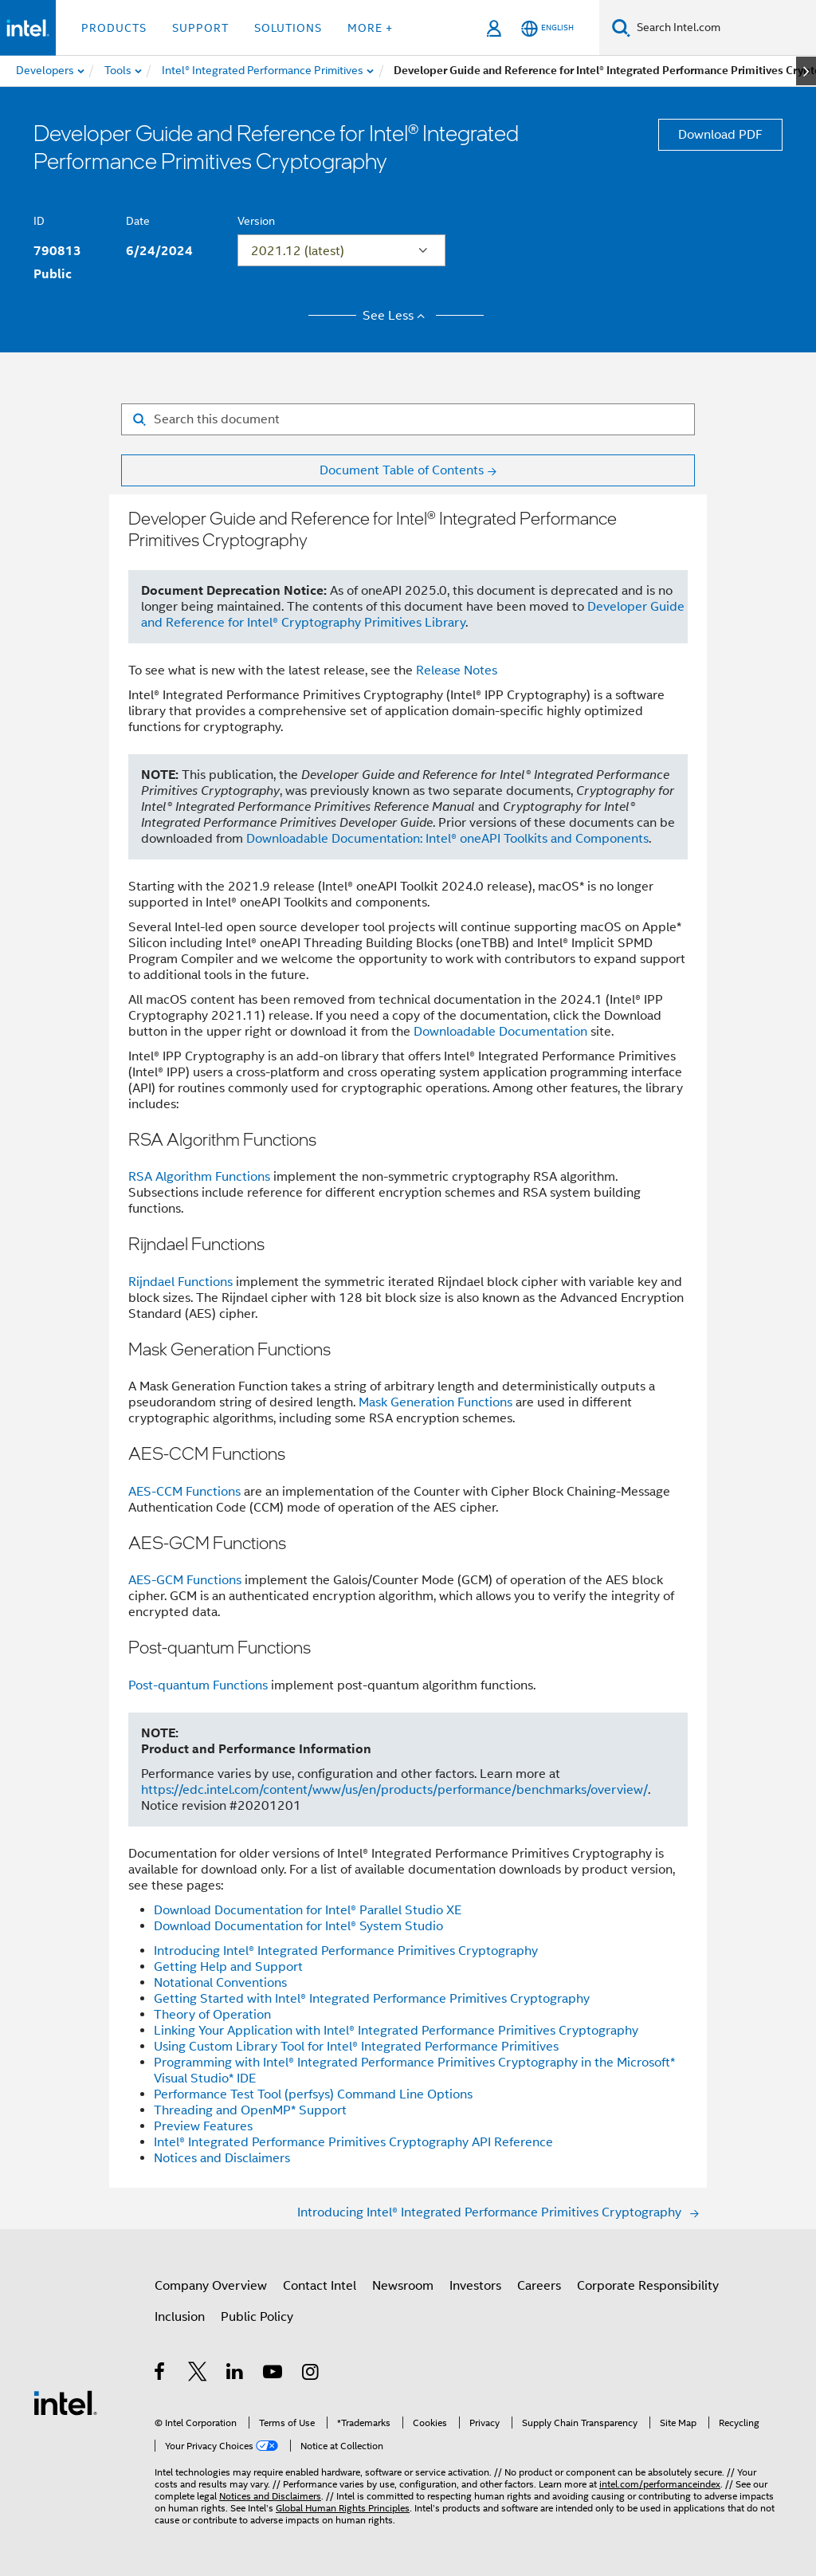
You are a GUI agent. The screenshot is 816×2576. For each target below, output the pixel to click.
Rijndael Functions (180, 1282)
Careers (539, 2286)
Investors (475, 2286)
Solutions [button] (288, 28)
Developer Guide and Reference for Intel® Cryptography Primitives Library (413, 615)
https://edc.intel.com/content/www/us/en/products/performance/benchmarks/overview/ (394, 1790)
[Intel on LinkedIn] (235, 2374)
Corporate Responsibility (648, 2286)
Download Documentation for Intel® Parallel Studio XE (307, 1910)
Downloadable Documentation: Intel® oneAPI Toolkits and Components (447, 839)
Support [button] (200, 28)
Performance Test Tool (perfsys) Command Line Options (313, 2094)
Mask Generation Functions (435, 1402)
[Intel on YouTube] (273, 2374)
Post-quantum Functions (198, 1685)
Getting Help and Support (228, 1967)
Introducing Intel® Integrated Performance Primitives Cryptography (346, 1951)
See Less (396, 316)
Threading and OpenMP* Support (250, 2110)
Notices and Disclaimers (222, 2158)
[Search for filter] (408, 419)
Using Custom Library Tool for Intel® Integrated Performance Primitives (356, 2047)
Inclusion (180, 2317)
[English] (547, 28)
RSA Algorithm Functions (199, 1177)
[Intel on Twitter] (198, 2374)
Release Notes (456, 670)
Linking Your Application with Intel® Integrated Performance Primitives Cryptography (396, 2031)
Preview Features (203, 2126)
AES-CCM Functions (184, 1492)
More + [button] (370, 28)
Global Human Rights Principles (343, 2508)
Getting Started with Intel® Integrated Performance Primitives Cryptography (372, 1999)
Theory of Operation (212, 2015)
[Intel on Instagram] (311, 2374)
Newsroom (403, 2286)
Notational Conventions (220, 1983)
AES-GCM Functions (184, 1580)
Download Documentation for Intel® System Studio (298, 1926)
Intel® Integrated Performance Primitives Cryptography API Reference (353, 2142)
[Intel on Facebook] (160, 2374)
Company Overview (211, 2286)
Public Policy (257, 2317)
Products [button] (114, 28)
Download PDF (720, 135)
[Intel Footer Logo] (65, 2402)
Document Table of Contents (402, 470)
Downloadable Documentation (500, 1032)
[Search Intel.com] (723, 28)
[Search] (621, 27)
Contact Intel (319, 2286)
